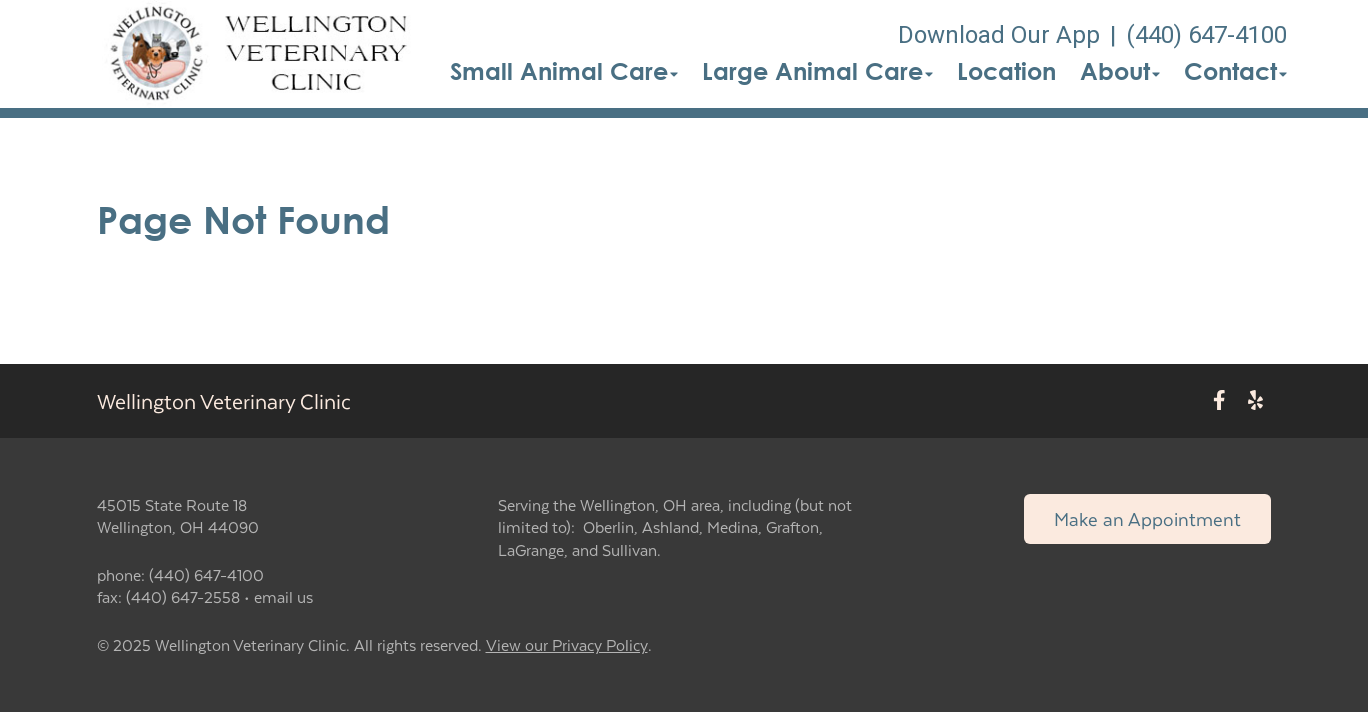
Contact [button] (1235, 71)
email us (283, 596)
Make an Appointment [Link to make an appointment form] (1147, 518)
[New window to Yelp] (1255, 400)
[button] (263, 54)
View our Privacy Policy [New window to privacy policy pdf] (567, 645)
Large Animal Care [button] (817, 71)
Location (1006, 71)
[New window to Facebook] (1219, 400)
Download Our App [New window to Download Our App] (999, 35)
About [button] (1120, 71)
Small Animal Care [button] (564, 71)
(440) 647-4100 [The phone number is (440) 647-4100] (1206, 35)
